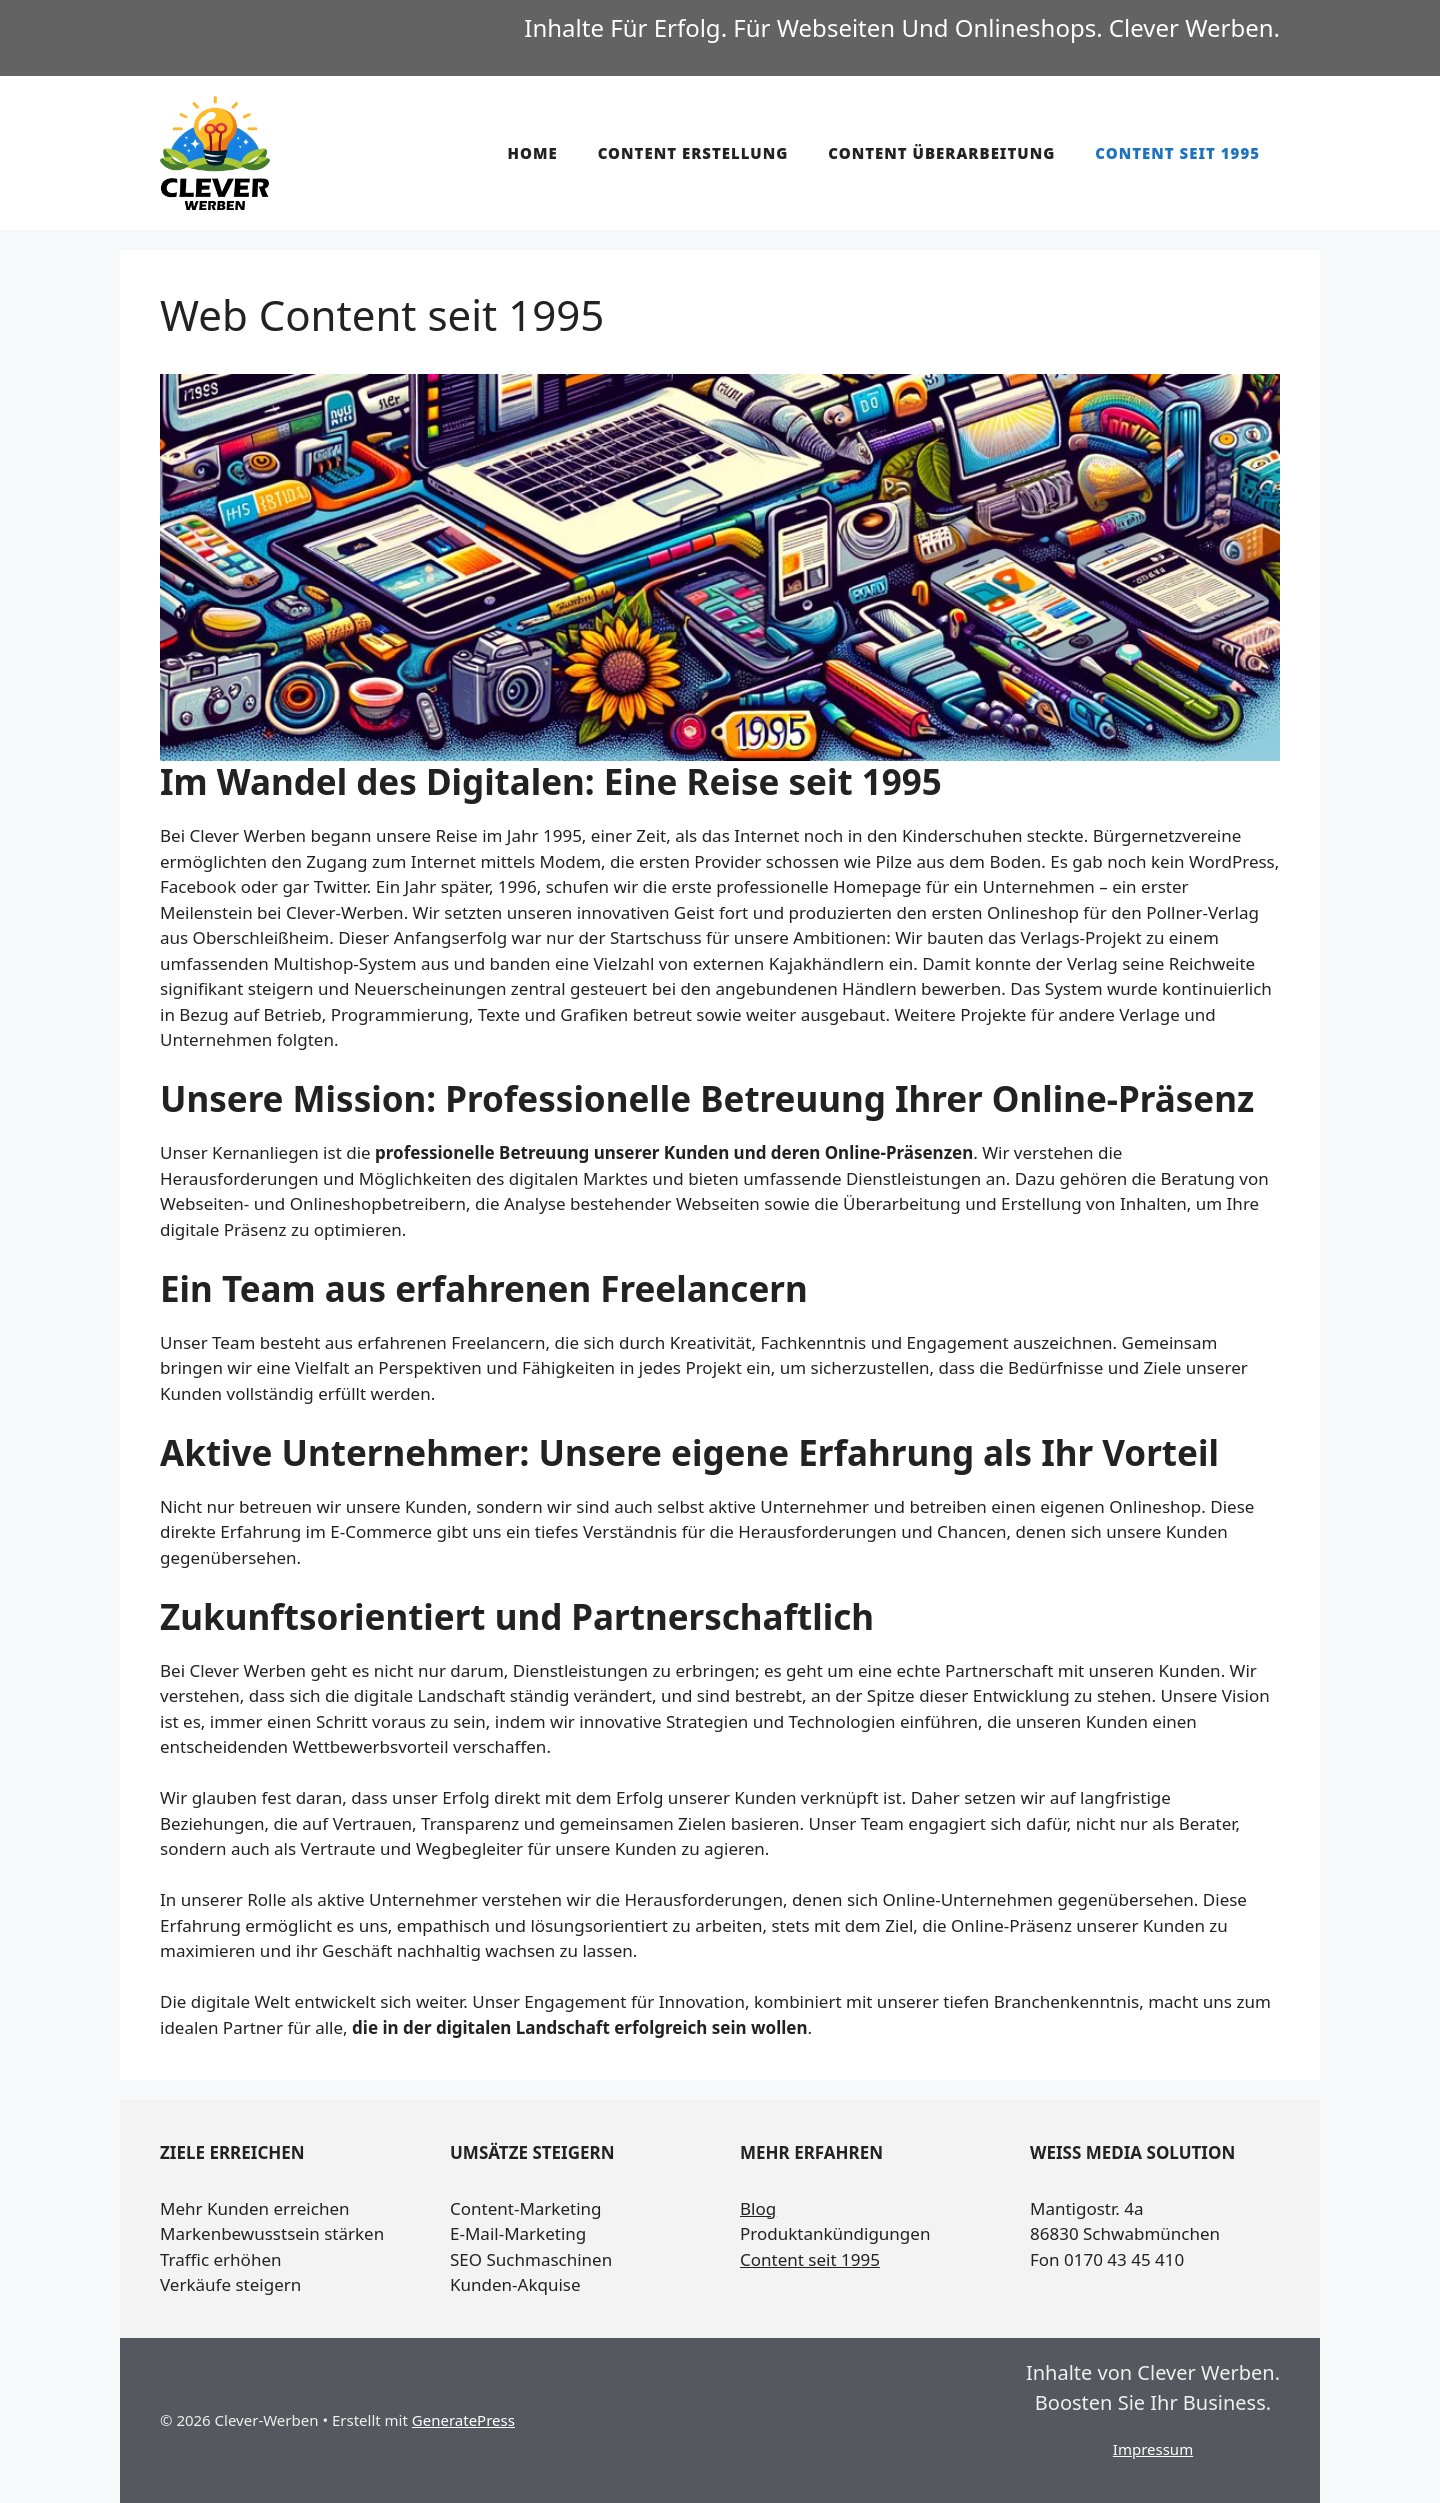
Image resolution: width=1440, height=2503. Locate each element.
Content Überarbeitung (941, 153)
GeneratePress (463, 2420)
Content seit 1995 (1177, 153)
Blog (758, 2208)
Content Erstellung (693, 153)
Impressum (1153, 2449)
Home (532, 153)
